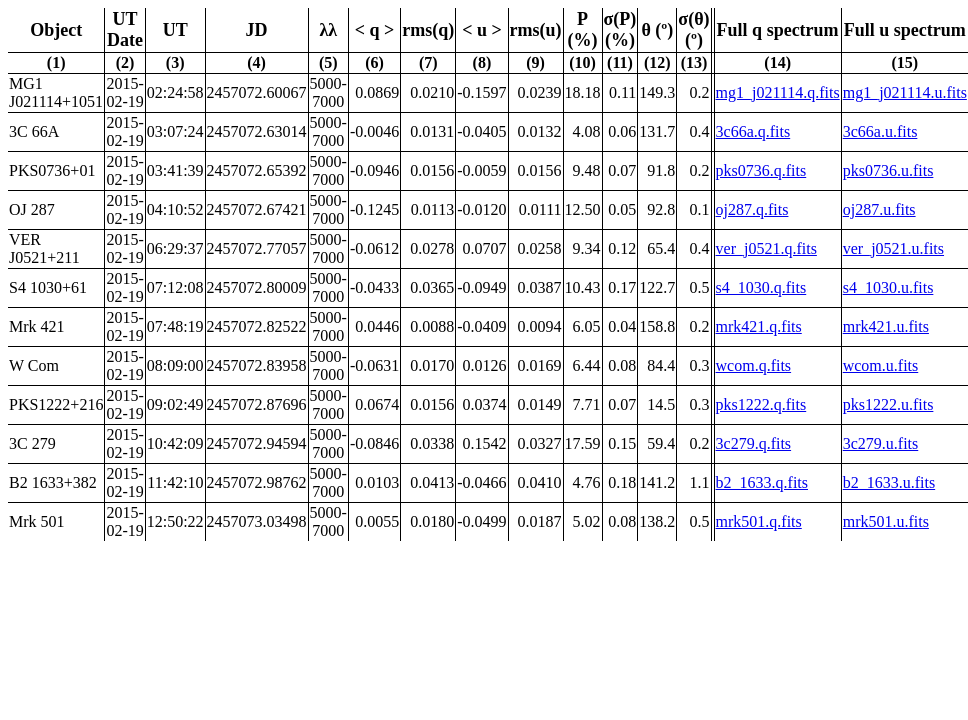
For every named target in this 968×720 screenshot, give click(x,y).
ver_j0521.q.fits (766, 248)
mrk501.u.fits (886, 521)
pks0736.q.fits (761, 170)
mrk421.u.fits (886, 326)
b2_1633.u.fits (889, 482)
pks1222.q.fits (761, 404)
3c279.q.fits (754, 443)
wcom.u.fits (881, 365)
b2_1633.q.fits (762, 482)
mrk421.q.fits (759, 326)
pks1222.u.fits (888, 404)
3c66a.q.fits (753, 131)
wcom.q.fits (754, 365)
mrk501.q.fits (759, 521)
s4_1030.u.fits (888, 287)
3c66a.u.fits (880, 131)
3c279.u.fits (881, 443)
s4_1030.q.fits (761, 287)
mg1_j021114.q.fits (778, 92)
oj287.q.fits (752, 209)
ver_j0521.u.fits (893, 248)
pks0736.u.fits (888, 170)
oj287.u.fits (879, 209)
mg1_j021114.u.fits (905, 92)
